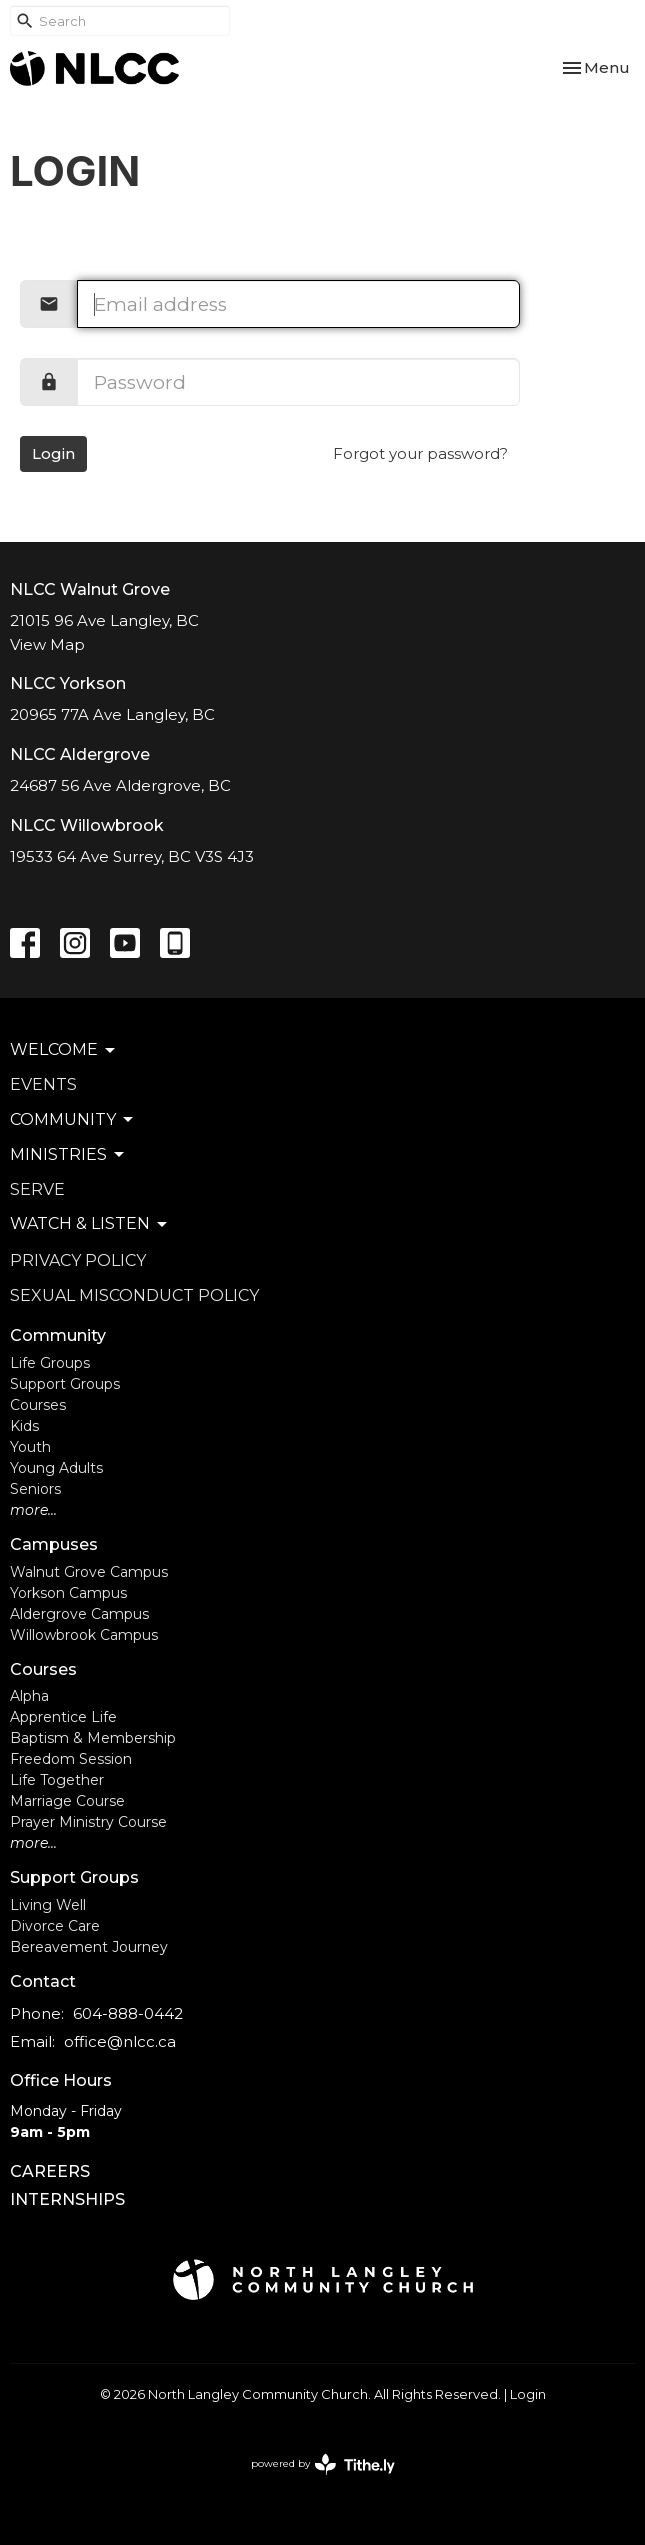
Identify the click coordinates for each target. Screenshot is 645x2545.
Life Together (57, 1780)
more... (33, 1510)
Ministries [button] (68, 1155)
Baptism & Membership (93, 1738)
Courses (38, 1405)
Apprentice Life (63, 1717)
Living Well (48, 1905)
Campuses (54, 1544)
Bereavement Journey (89, 1947)
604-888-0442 (128, 2013)
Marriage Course (67, 1801)
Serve (37, 1189)
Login (53, 453)
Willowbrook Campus (84, 1635)
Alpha (29, 1696)
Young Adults (56, 1468)
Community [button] (73, 1120)
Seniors (35, 1489)
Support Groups (65, 1384)
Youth (30, 1447)
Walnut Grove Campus (89, 1572)
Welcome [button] (64, 1050)
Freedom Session (71, 1759)
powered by (323, 2464)
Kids (24, 1426)
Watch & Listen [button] (90, 1224)
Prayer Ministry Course (88, 1822)
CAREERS (50, 2171)
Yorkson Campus (68, 1593)
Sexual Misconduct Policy (134, 1295)
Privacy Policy (78, 1260)
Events (43, 1084)
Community (58, 1335)
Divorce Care (55, 1926)
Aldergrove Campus (79, 1614)
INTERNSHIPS (67, 2199)
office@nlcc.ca (120, 2041)
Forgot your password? (420, 453)
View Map (47, 644)
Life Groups (50, 1363)
